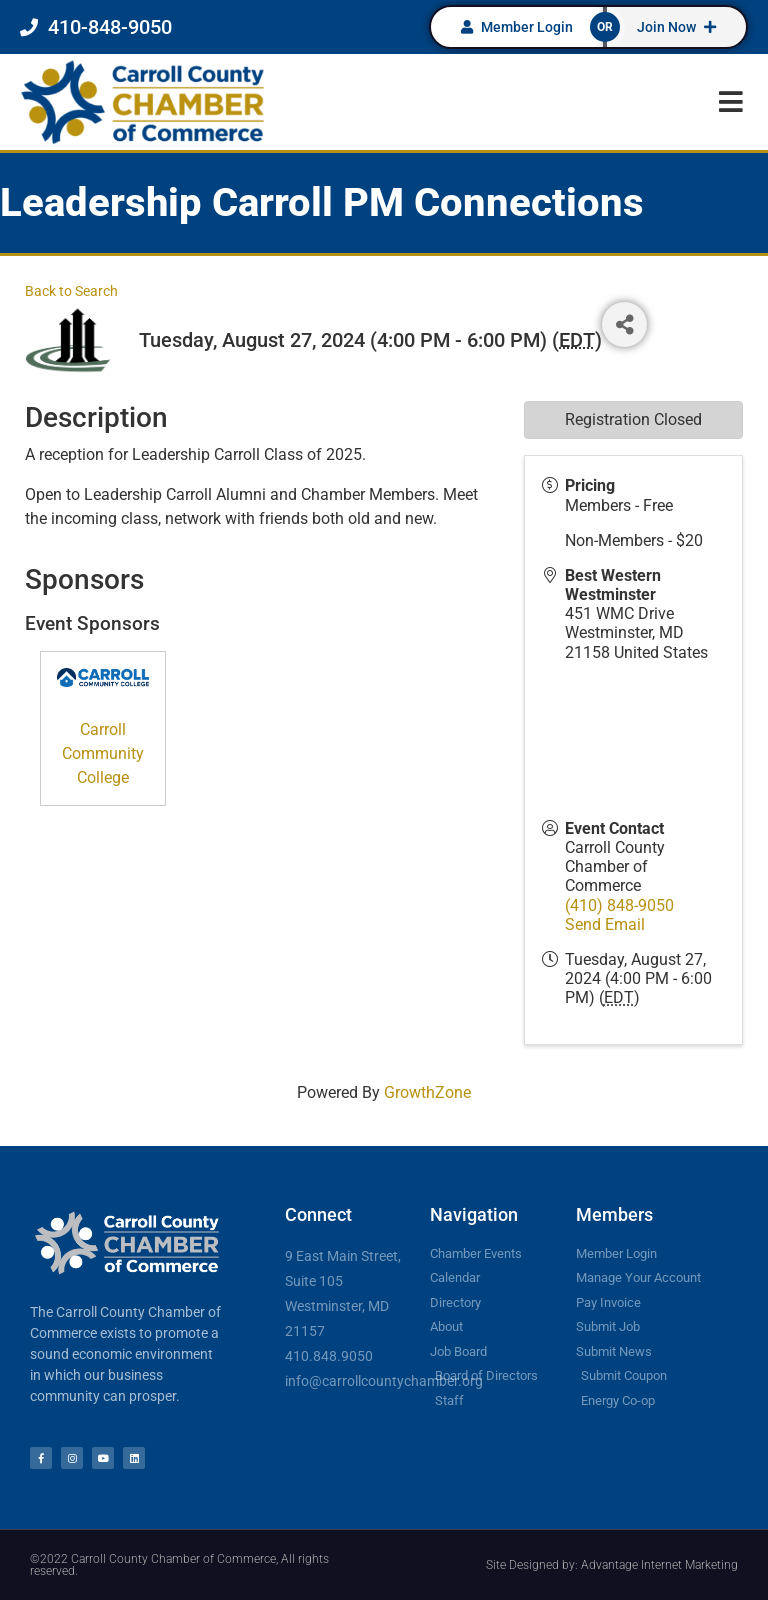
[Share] (624, 324)
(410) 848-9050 (619, 905)
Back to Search (71, 291)
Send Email (605, 924)
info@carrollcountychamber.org (384, 1381)
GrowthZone (427, 1092)
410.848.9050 (329, 1356)
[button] (730, 101)
